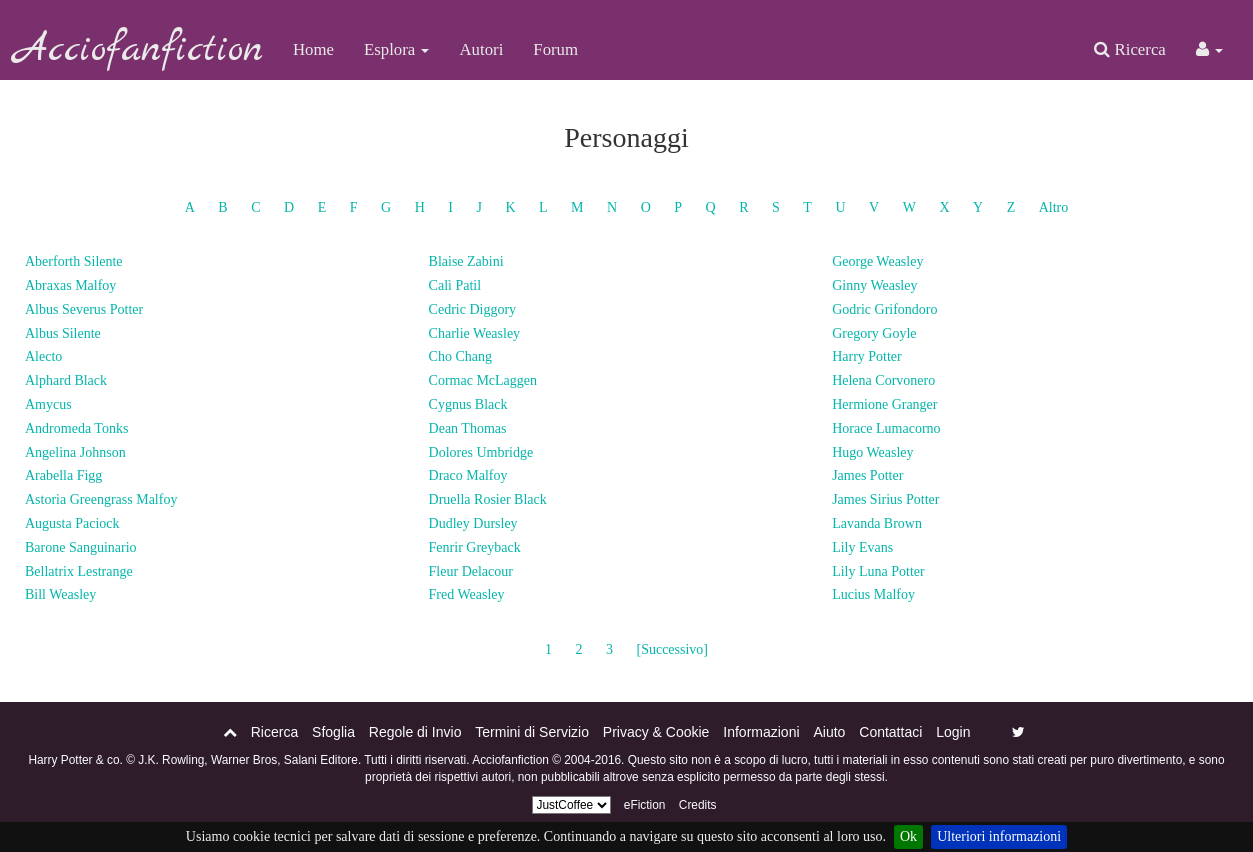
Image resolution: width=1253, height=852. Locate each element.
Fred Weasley (467, 594)
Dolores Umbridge (481, 452)
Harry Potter (867, 356)
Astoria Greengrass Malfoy (101, 499)
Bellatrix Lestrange (79, 571)
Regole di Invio (415, 732)
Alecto (43, 356)
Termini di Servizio (532, 732)
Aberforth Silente (74, 261)
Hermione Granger (884, 404)
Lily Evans (862, 547)
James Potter (867, 475)
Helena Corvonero (883, 380)
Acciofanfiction (139, 50)
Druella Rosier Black (488, 499)
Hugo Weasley (872, 452)
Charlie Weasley (475, 333)
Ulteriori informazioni (999, 836)
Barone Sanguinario (81, 547)
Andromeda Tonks (76, 428)
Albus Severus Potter (84, 309)
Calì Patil (455, 285)
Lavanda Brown (877, 523)
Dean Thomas (468, 428)
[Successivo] (672, 649)
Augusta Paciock (72, 523)
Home (313, 49)
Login (953, 732)
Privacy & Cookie (656, 732)
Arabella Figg (63, 475)
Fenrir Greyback (475, 547)
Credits (698, 805)
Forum (555, 49)
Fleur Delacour (471, 571)
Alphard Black (66, 380)
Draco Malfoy (468, 475)
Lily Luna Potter (878, 571)
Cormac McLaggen (483, 380)
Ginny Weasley (874, 285)
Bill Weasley (60, 594)
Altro (1054, 207)
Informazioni (761, 732)
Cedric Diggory (472, 309)
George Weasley (877, 261)
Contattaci (890, 732)
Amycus (48, 404)
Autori (481, 49)
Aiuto (829, 732)
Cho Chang (460, 356)
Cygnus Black (468, 404)
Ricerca (1129, 49)
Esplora (396, 49)
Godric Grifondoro (884, 309)
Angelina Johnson (75, 452)
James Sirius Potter (885, 499)
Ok (908, 836)
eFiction (645, 805)
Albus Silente (63, 333)
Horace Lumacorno (886, 428)
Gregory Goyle (874, 333)
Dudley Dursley (473, 523)
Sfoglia (333, 732)
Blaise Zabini (466, 261)
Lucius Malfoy (873, 594)
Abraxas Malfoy (70, 285)
